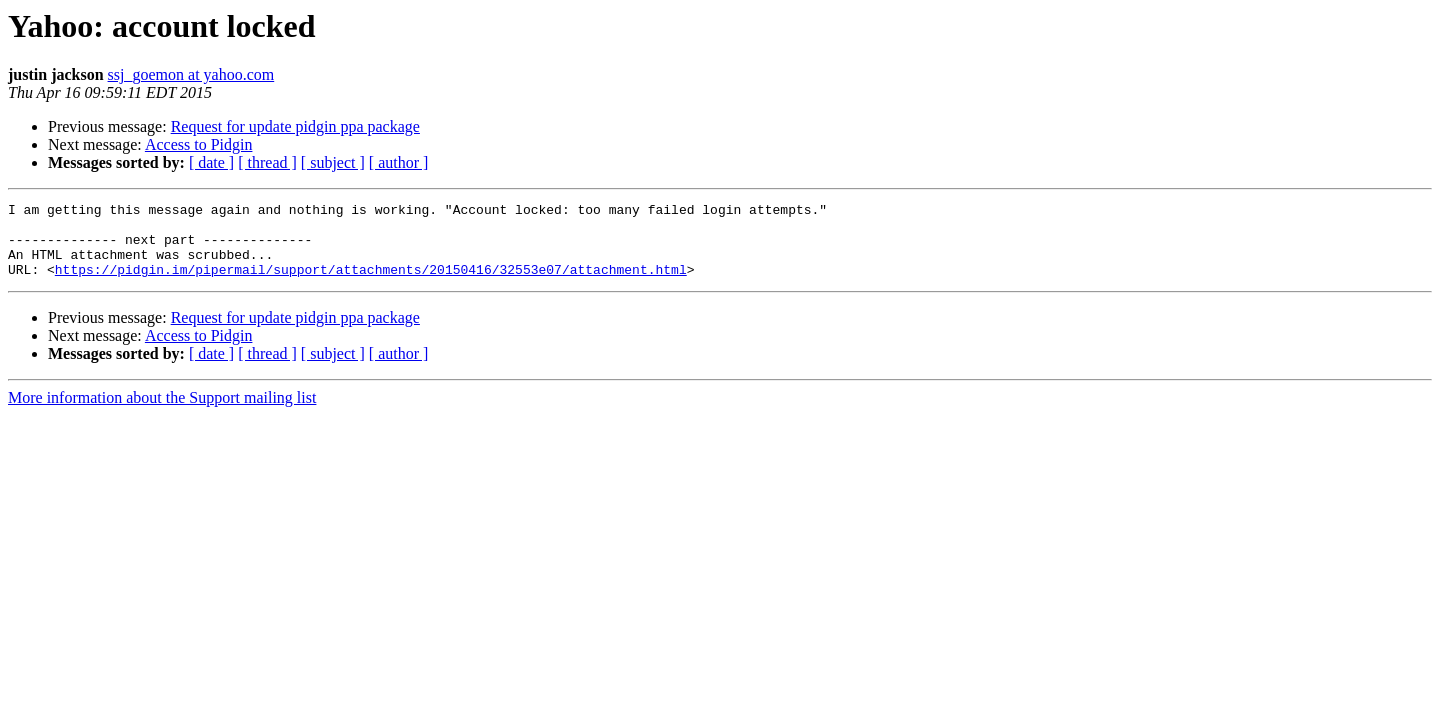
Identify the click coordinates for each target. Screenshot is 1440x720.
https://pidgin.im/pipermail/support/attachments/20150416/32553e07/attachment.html (371, 284)
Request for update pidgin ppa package (295, 126)
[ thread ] (267, 162)
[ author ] (399, 162)
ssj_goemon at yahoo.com (191, 74)
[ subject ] (333, 162)
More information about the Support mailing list (162, 412)
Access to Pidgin (199, 144)
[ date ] (211, 162)
